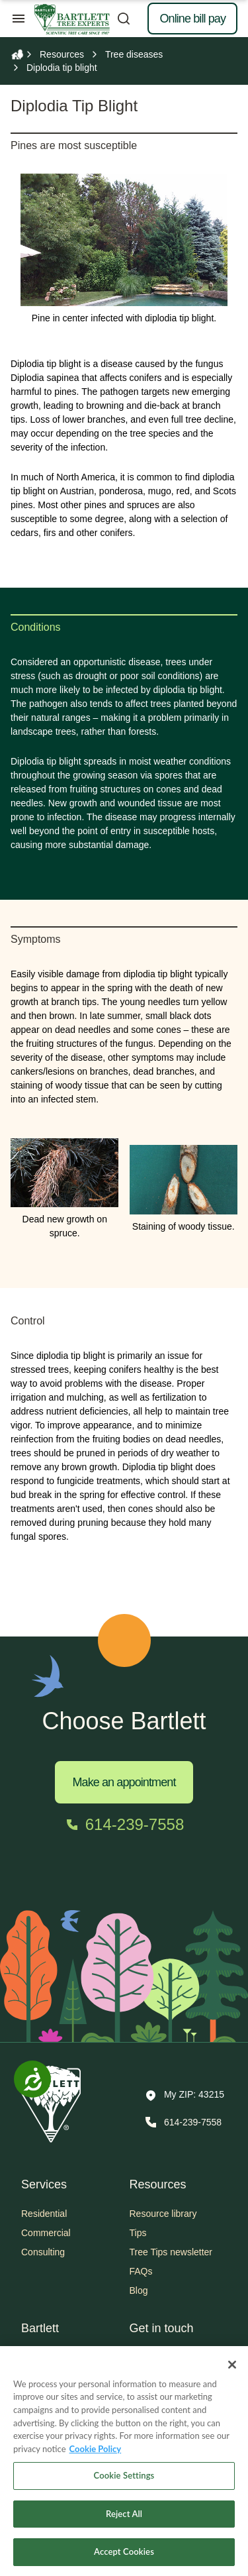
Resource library (163, 2213)
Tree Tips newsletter (171, 2252)
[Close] (232, 2373)
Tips (138, 2232)
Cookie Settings (124, 2484)
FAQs (141, 2271)
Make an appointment (123, 1782)
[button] (185, 2096)
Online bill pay (192, 18)
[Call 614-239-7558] (124, 1824)
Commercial (46, 2232)
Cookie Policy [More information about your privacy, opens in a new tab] (95, 2457)
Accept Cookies (124, 2560)
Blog (139, 2290)
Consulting (43, 2252)
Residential (44, 2213)
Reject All (124, 2522)
